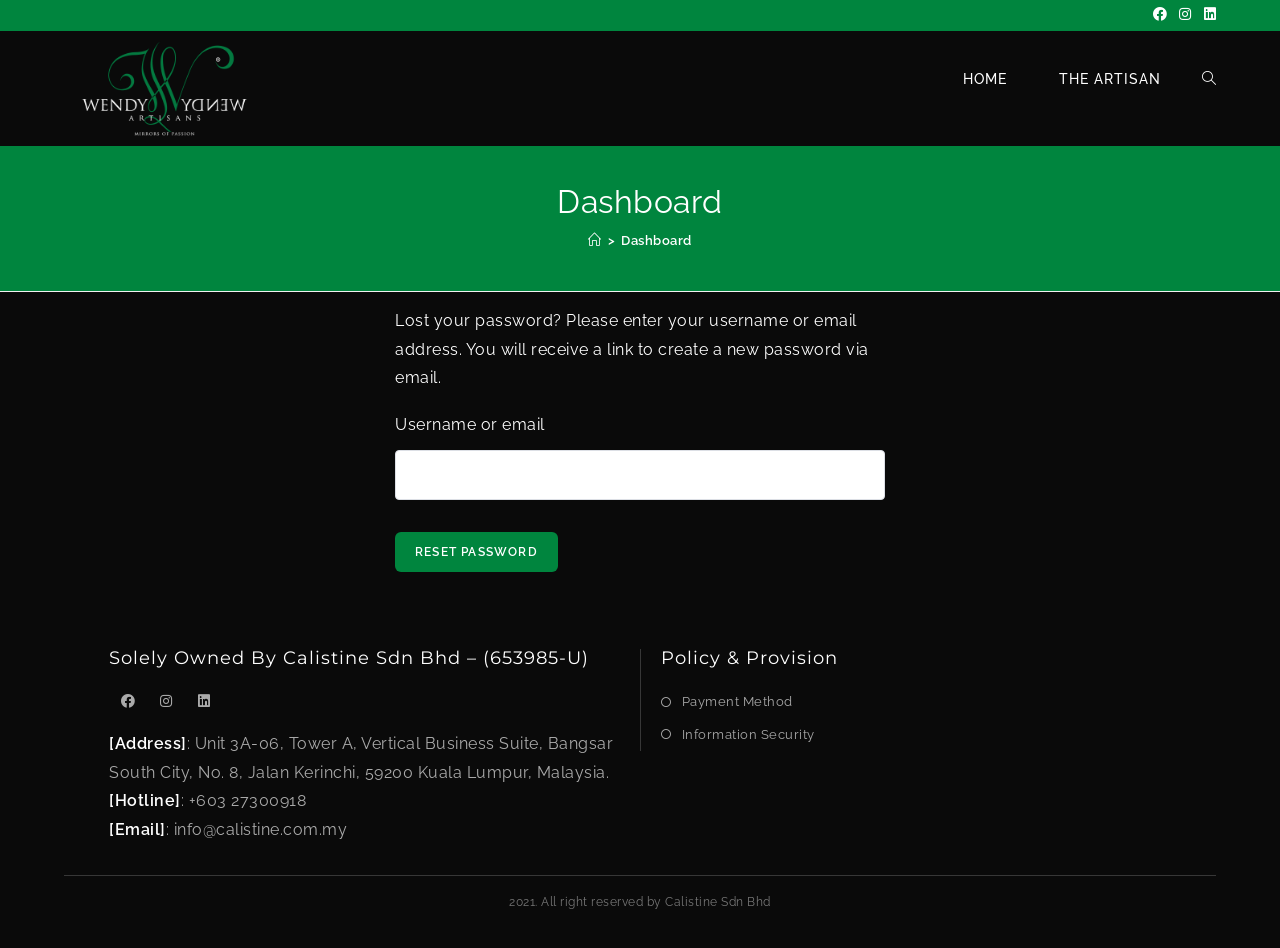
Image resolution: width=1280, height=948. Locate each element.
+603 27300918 (248, 800)
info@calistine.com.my (261, 829)
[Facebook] (1160, 15)
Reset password (476, 552)
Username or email (470, 424)
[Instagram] (1185, 15)
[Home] (595, 240)
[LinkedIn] (1207, 15)
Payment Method (737, 701)
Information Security (748, 734)
